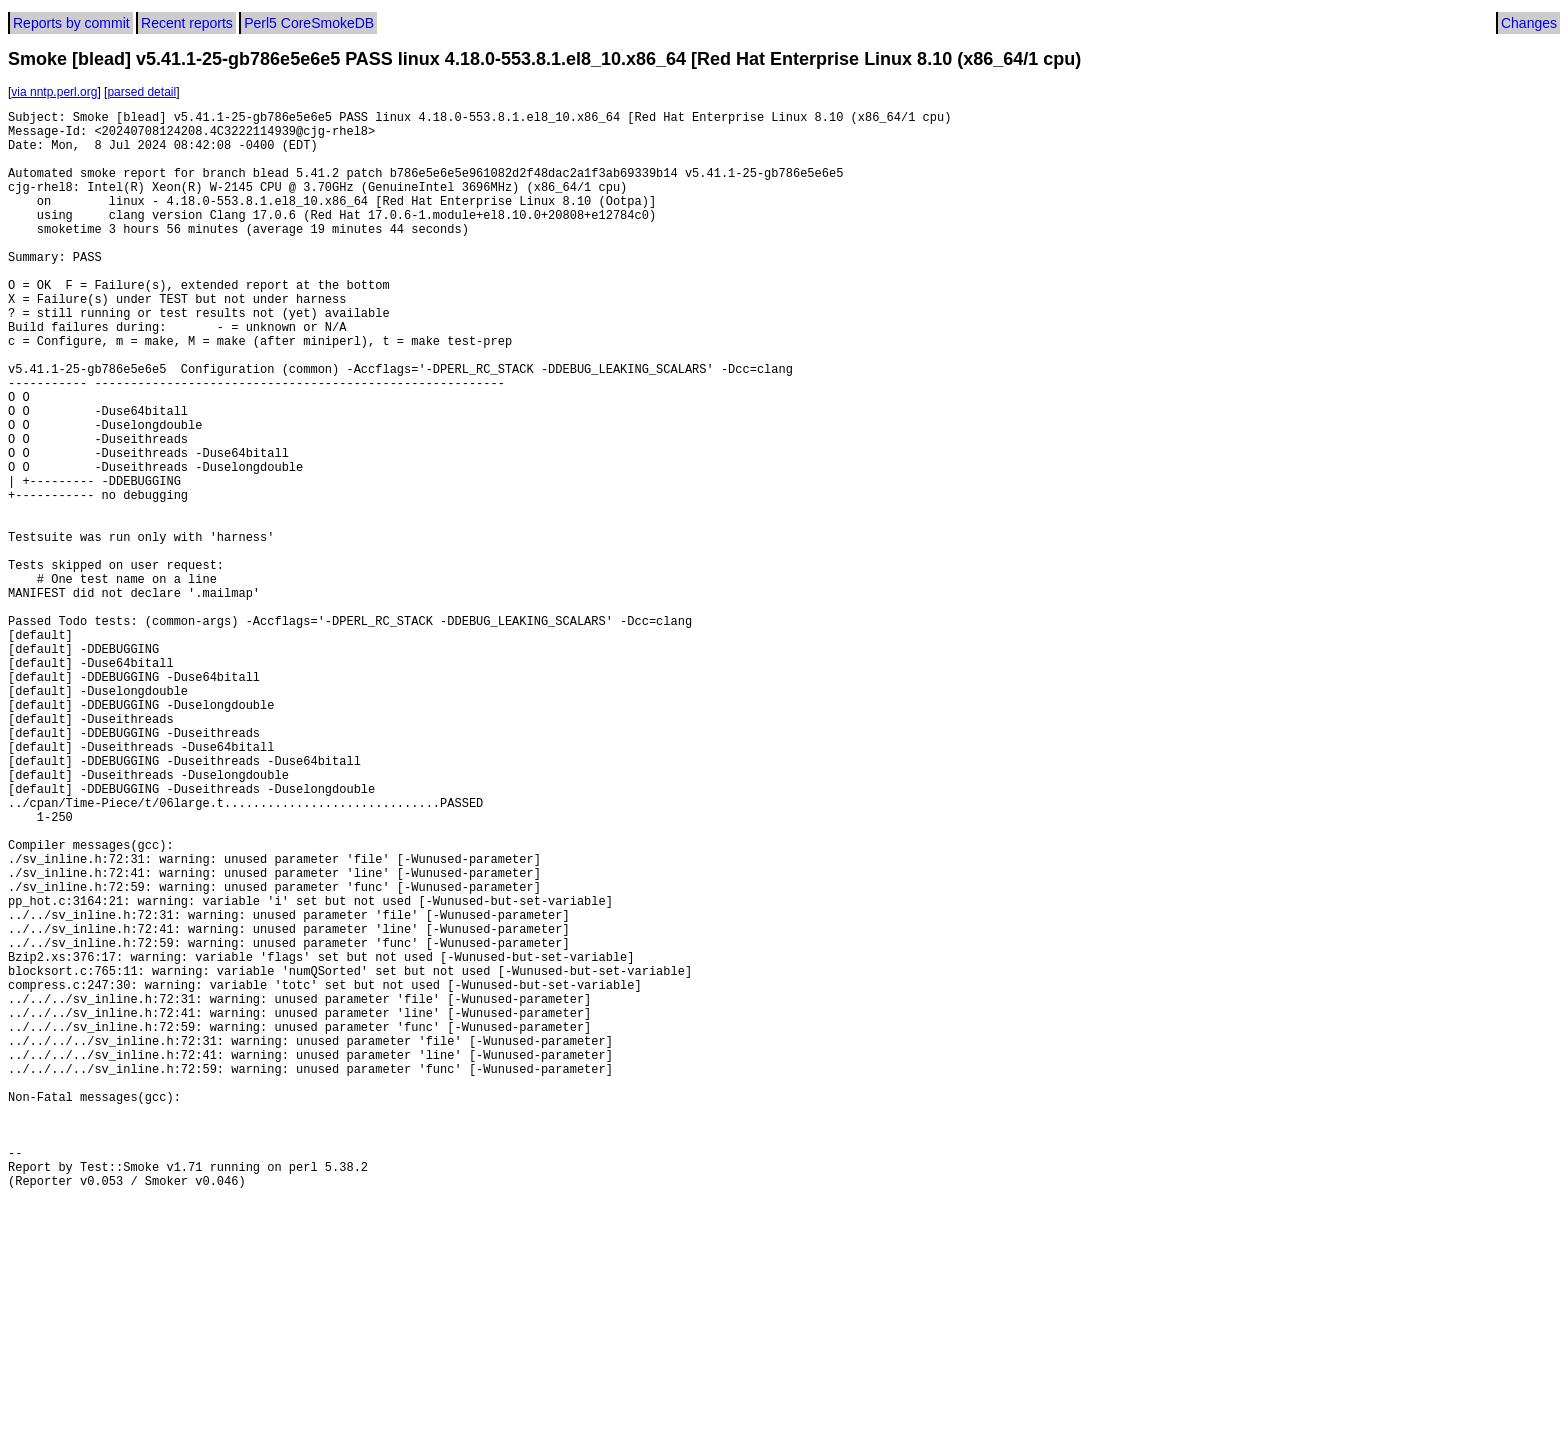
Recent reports (187, 23)
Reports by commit (71, 23)
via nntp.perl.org (54, 92)
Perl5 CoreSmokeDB (309, 23)
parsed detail (141, 92)
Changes (1529, 23)
